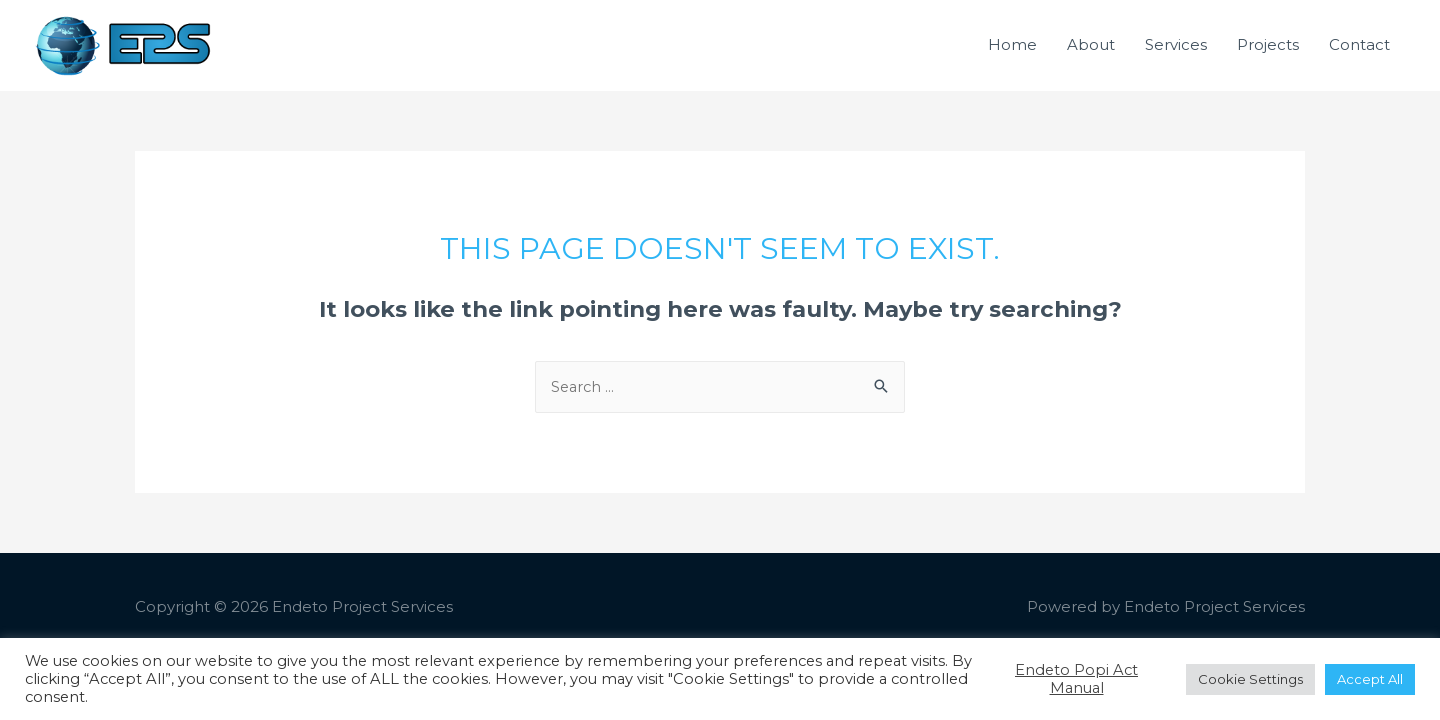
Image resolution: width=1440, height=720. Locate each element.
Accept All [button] (1370, 679)
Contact (1359, 59)
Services (1176, 59)
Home (1012, 59)
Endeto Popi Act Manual (1076, 679)
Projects (1268, 59)
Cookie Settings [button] (1250, 679)
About (1091, 59)
